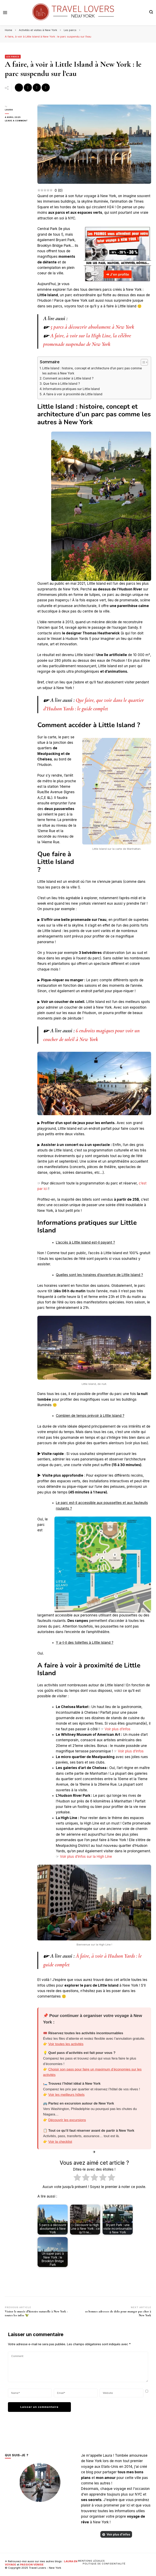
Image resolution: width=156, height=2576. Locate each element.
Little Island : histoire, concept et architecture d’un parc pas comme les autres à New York (92, 370)
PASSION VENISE (31, 2564)
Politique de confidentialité (104, 2563)
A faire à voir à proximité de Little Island (72, 394)
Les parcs (12, 57)
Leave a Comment (18, 120)
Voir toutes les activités (65, 2044)
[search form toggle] (151, 12)
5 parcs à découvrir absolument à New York (92, 327)
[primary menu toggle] (5, 12)
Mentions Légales (91, 2560)
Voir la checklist (60, 2142)
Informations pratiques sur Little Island (71, 389)
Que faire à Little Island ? (61, 384)
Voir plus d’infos (117, 1729)
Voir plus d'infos (118, 2534)
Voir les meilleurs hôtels (66, 2095)
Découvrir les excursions (67, 2120)
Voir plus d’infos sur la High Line (86, 1857)
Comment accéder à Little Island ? (68, 378)
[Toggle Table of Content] (142, 362)
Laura (9, 110)
